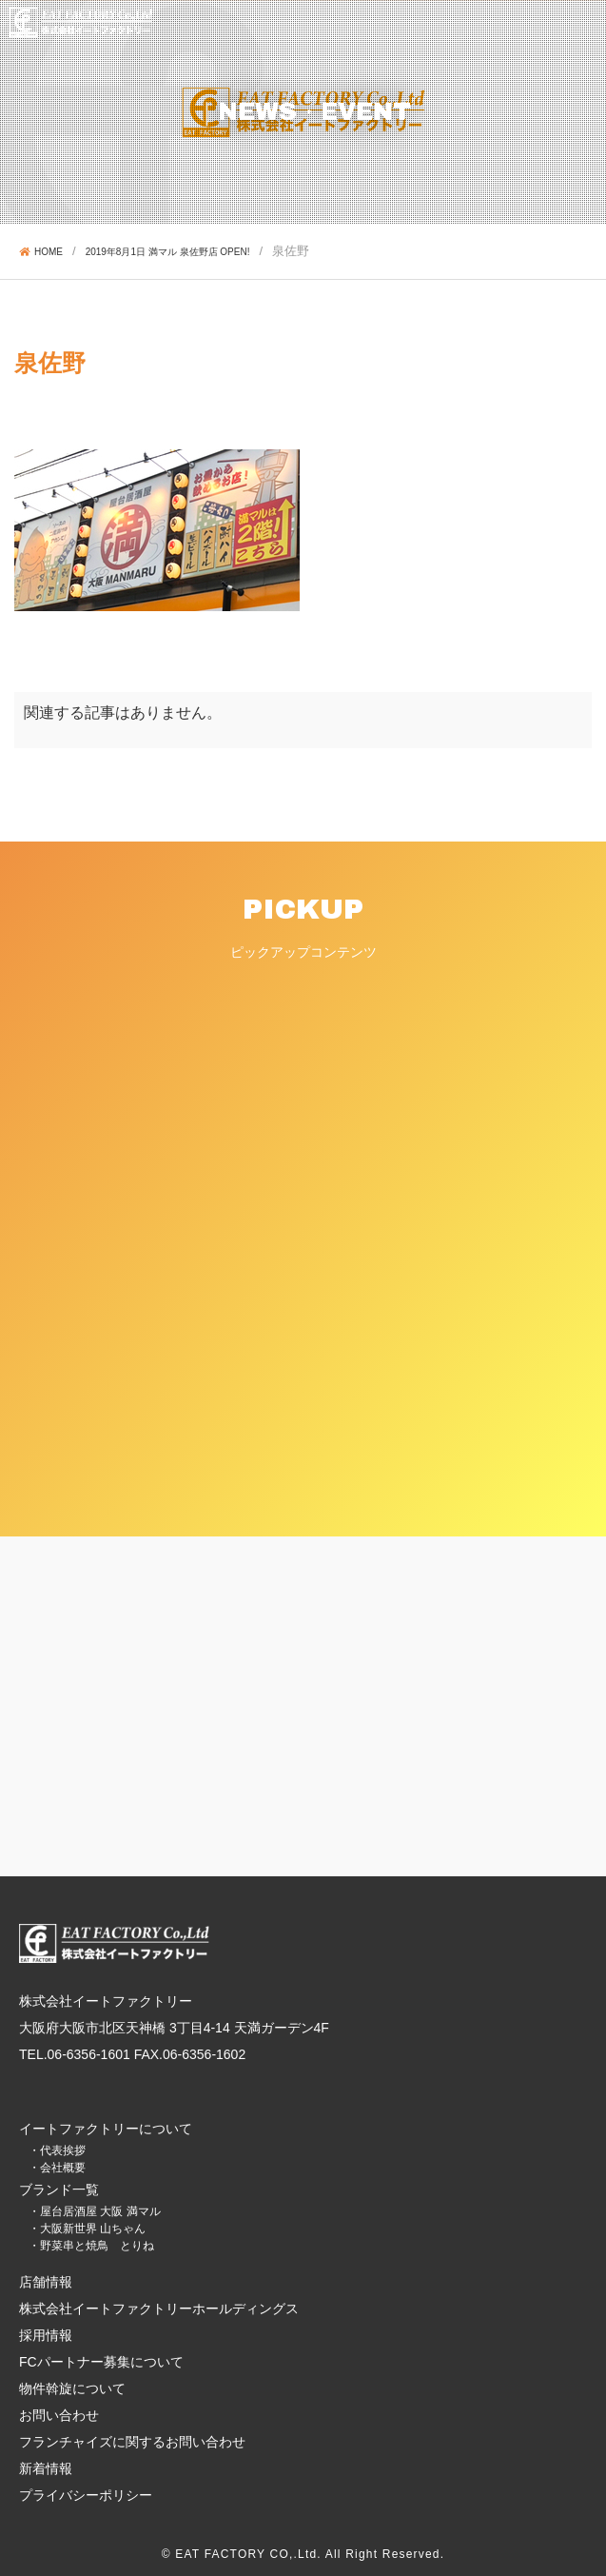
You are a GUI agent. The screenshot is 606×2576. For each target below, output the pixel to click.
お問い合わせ (59, 2415)
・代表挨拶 (57, 2150)
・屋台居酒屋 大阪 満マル (95, 2211)
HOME (41, 252)
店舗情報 (45, 2281)
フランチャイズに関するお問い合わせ (132, 2441)
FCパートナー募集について (101, 2361)
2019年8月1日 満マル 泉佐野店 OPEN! (168, 252)
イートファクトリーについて (105, 2128)
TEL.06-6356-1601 (74, 2054)
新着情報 (45, 2468)
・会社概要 (57, 2167)
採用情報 (45, 2335)
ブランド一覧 (59, 2189)
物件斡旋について (72, 2388)
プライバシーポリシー (85, 2495)
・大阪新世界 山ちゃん (87, 2228)
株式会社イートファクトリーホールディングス (159, 2308)
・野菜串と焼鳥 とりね (91, 2245)
